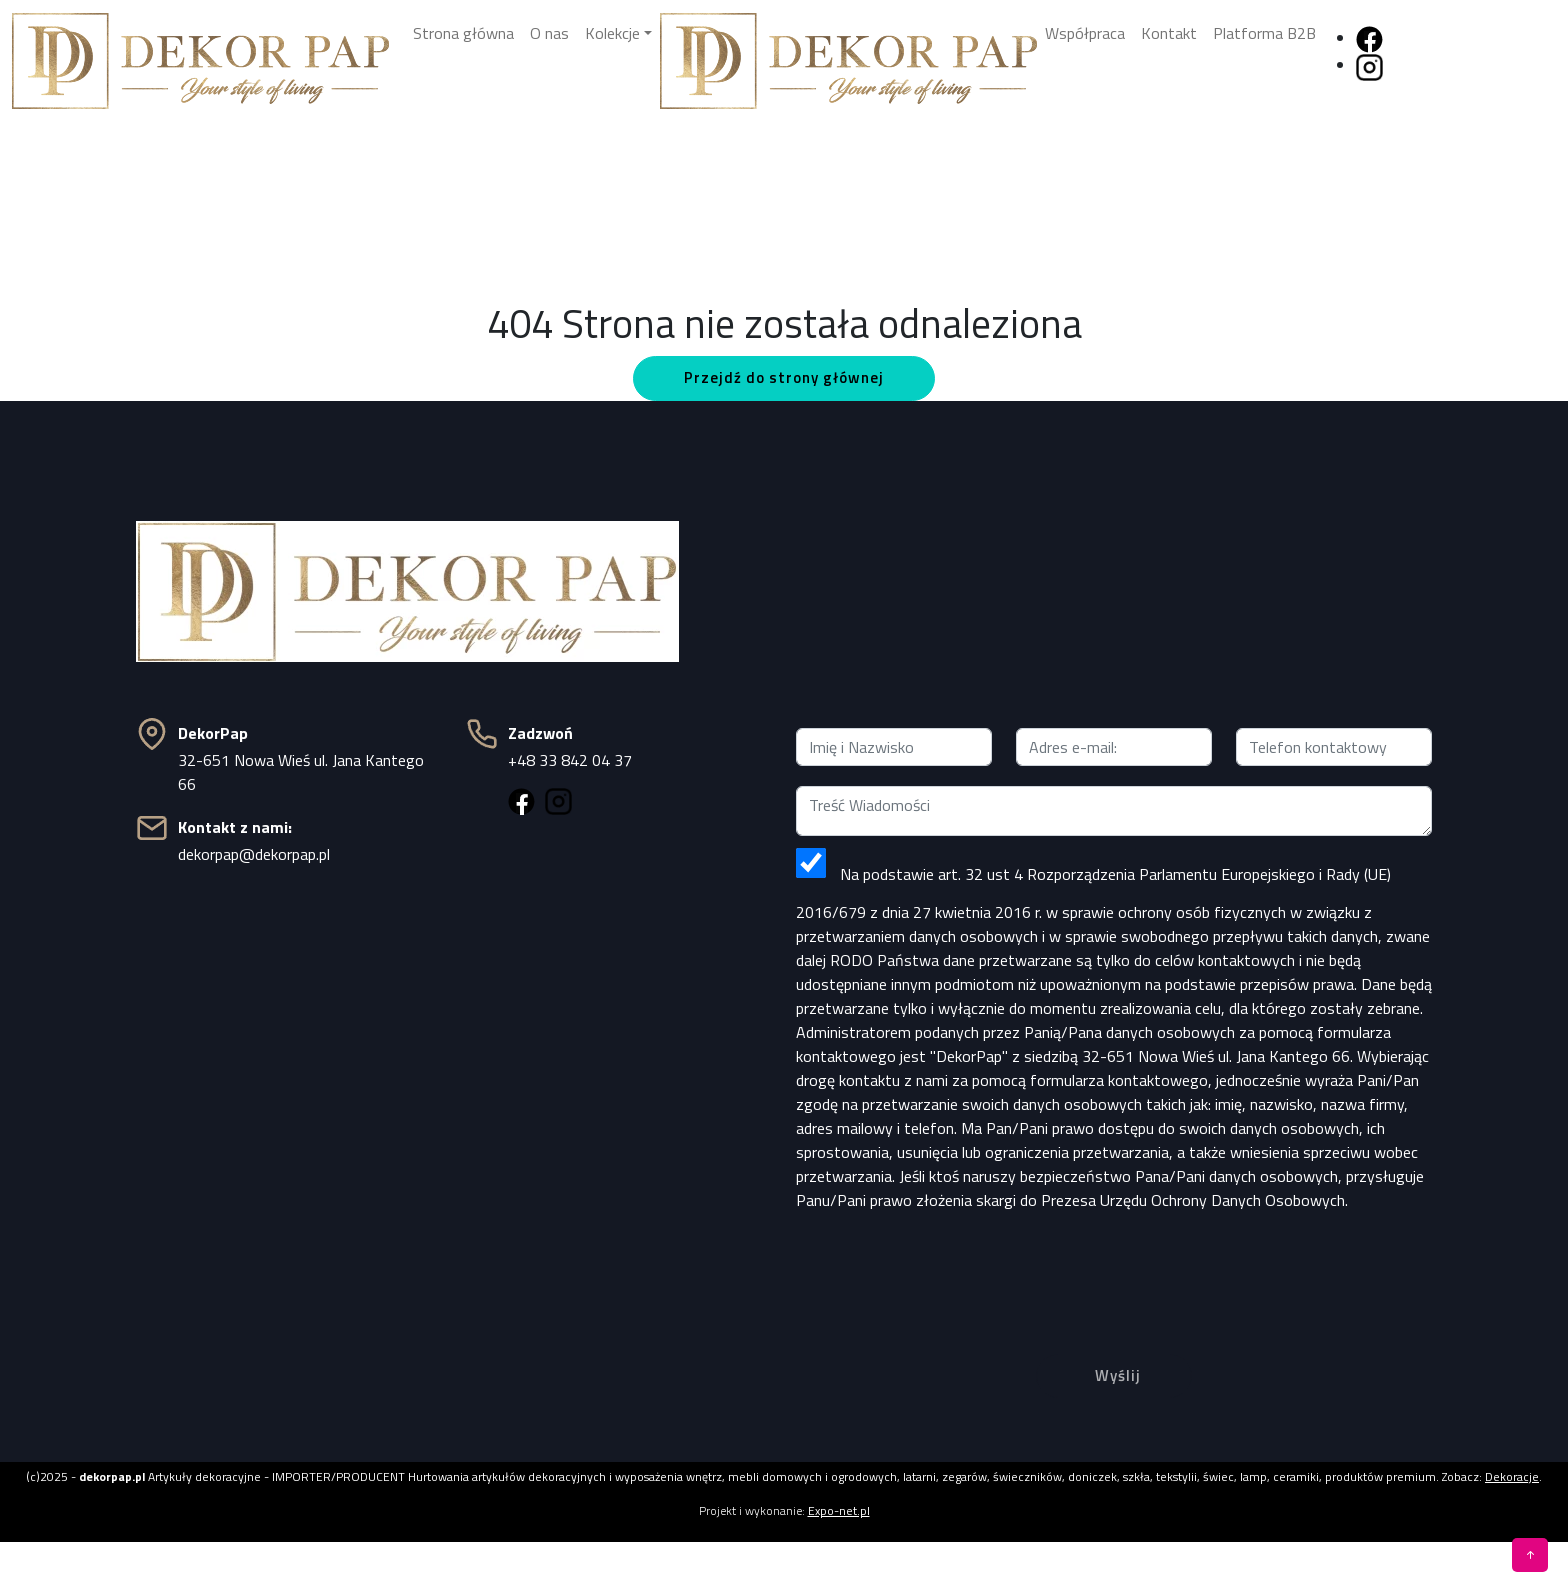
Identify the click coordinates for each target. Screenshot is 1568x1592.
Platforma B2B (1264, 33)
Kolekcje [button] (612, 33)
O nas (549, 33)
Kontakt (1169, 33)
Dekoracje (1512, 1476)
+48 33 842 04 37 (570, 760)
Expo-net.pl (839, 1510)
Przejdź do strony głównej (784, 377)
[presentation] (1114, 1267)
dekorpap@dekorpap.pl (254, 854)
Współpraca (1085, 33)
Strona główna (463, 33)
